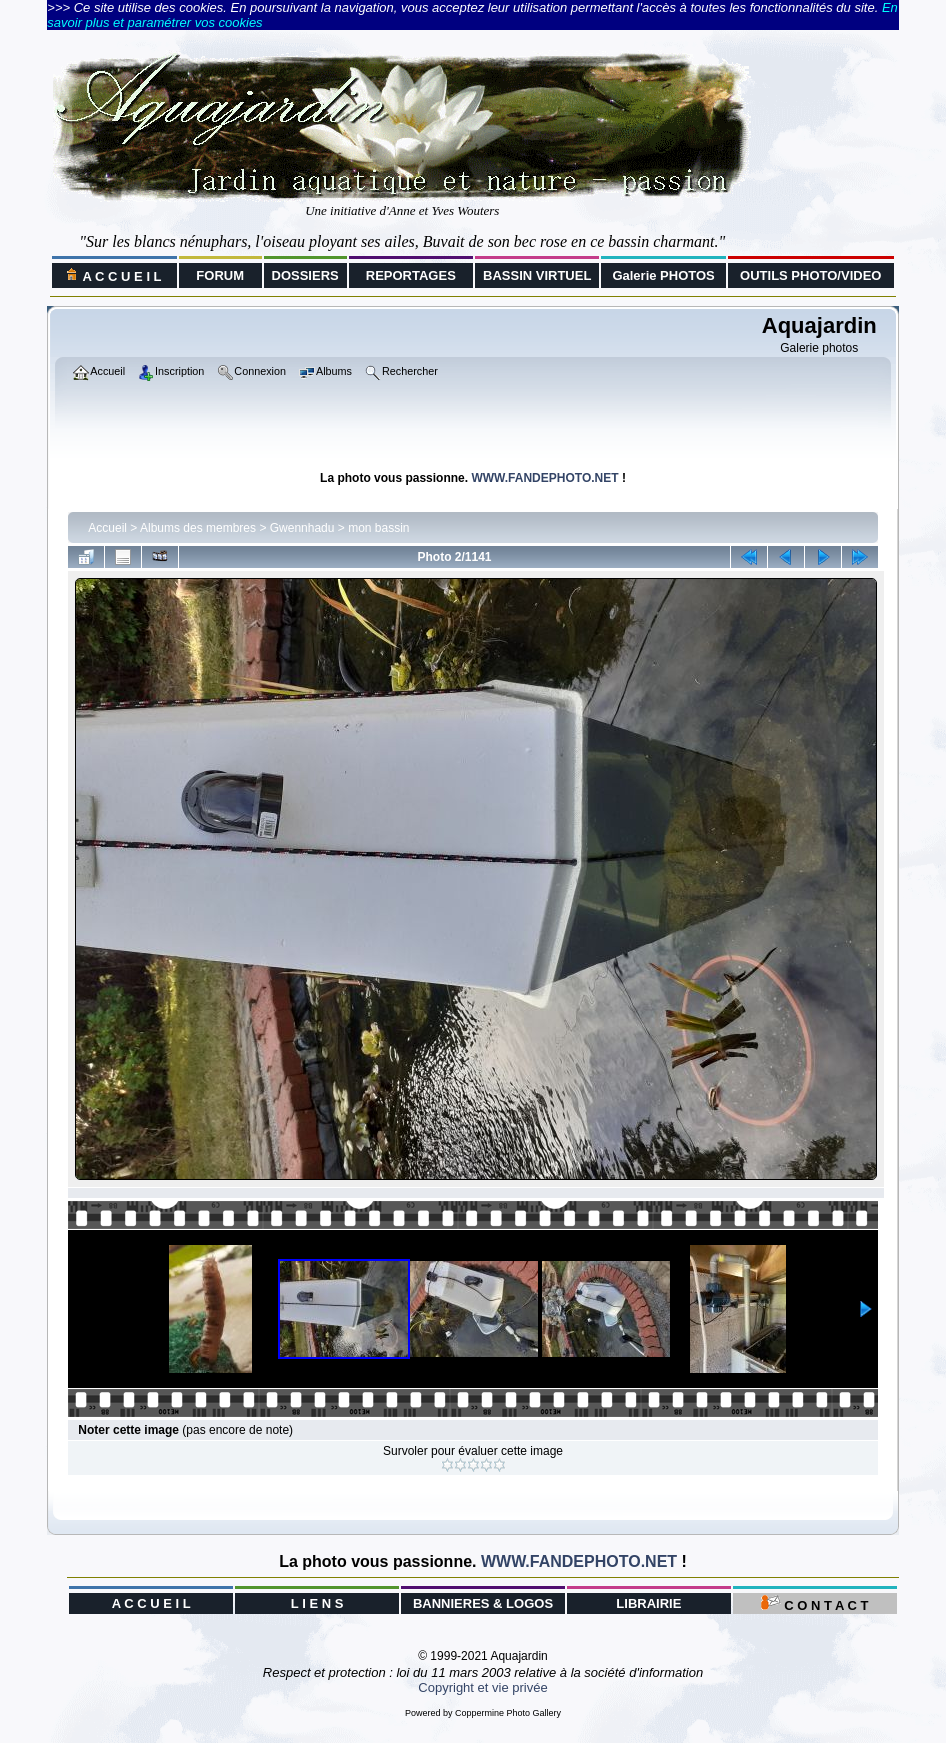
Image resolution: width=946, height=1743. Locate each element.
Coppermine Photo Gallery (508, 1713)
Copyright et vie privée (482, 1687)
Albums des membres (198, 528)
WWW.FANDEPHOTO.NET (544, 478)
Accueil (107, 528)
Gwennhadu (302, 528)
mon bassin (378, 528)
